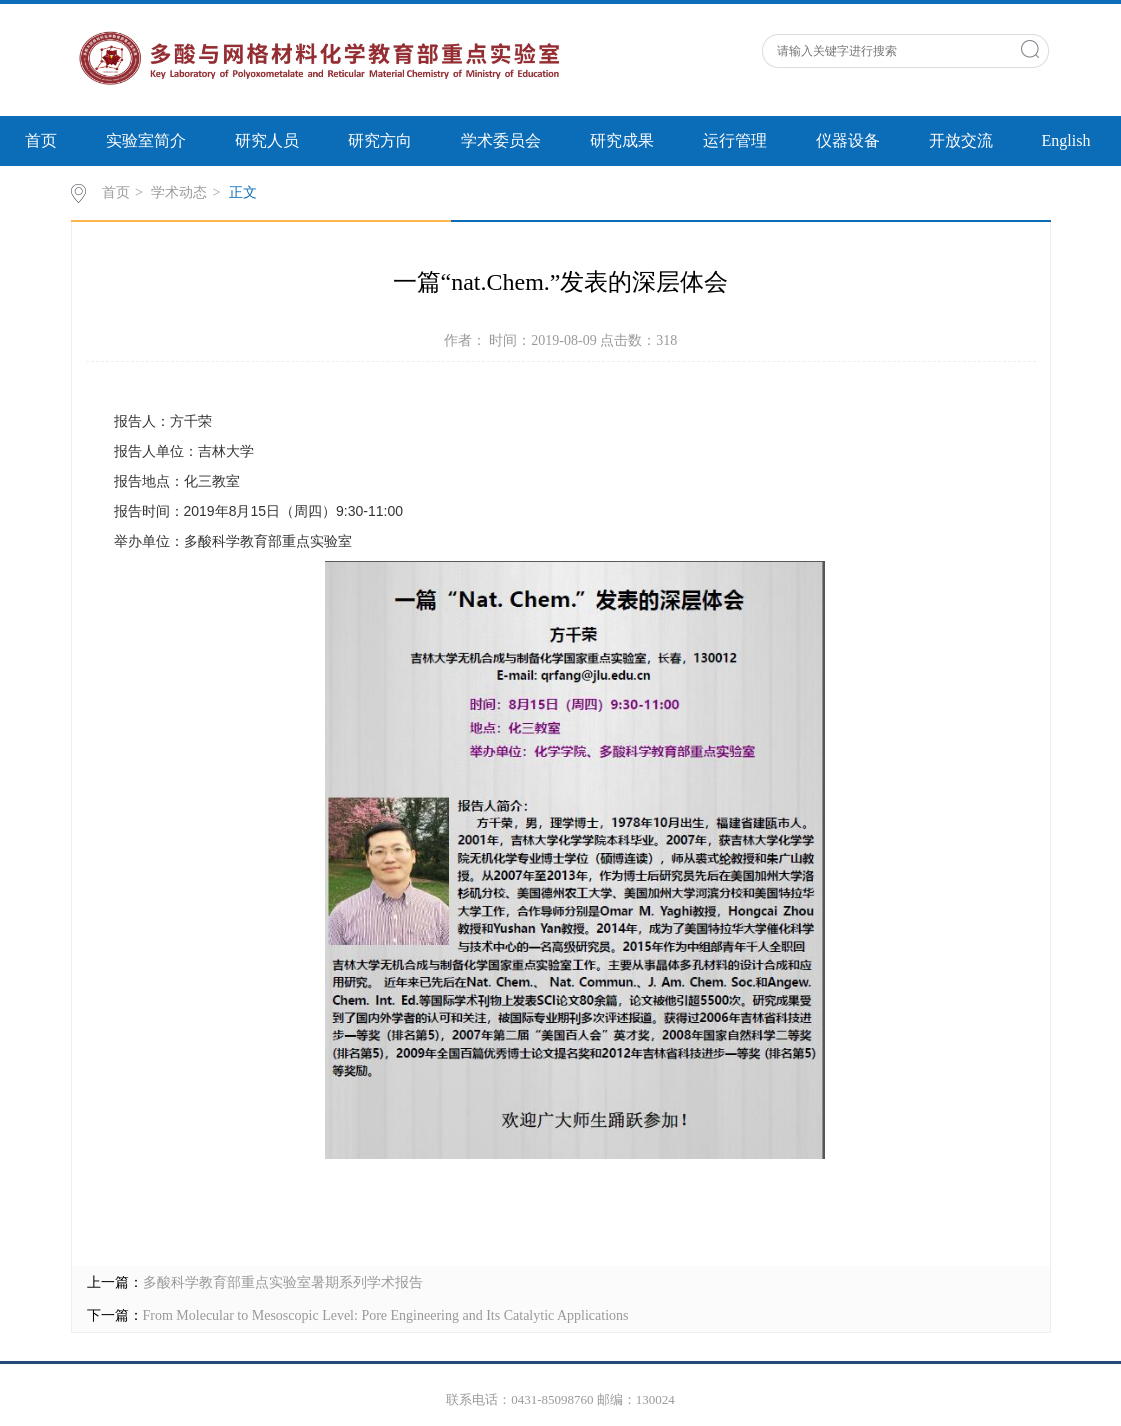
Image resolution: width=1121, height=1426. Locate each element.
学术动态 (179, 192)
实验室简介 (146, 140)
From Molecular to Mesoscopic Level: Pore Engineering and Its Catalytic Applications (386, 1315)
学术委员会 (501, 140)
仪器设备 (848, 140)
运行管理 (735, 140)
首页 (41, 140)
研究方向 (380, 140)
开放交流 (961, 140)
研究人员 (267, 140)
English (1066, 140)
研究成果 (622, 140)
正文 (243, 192)
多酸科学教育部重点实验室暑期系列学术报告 (283, 1282)
